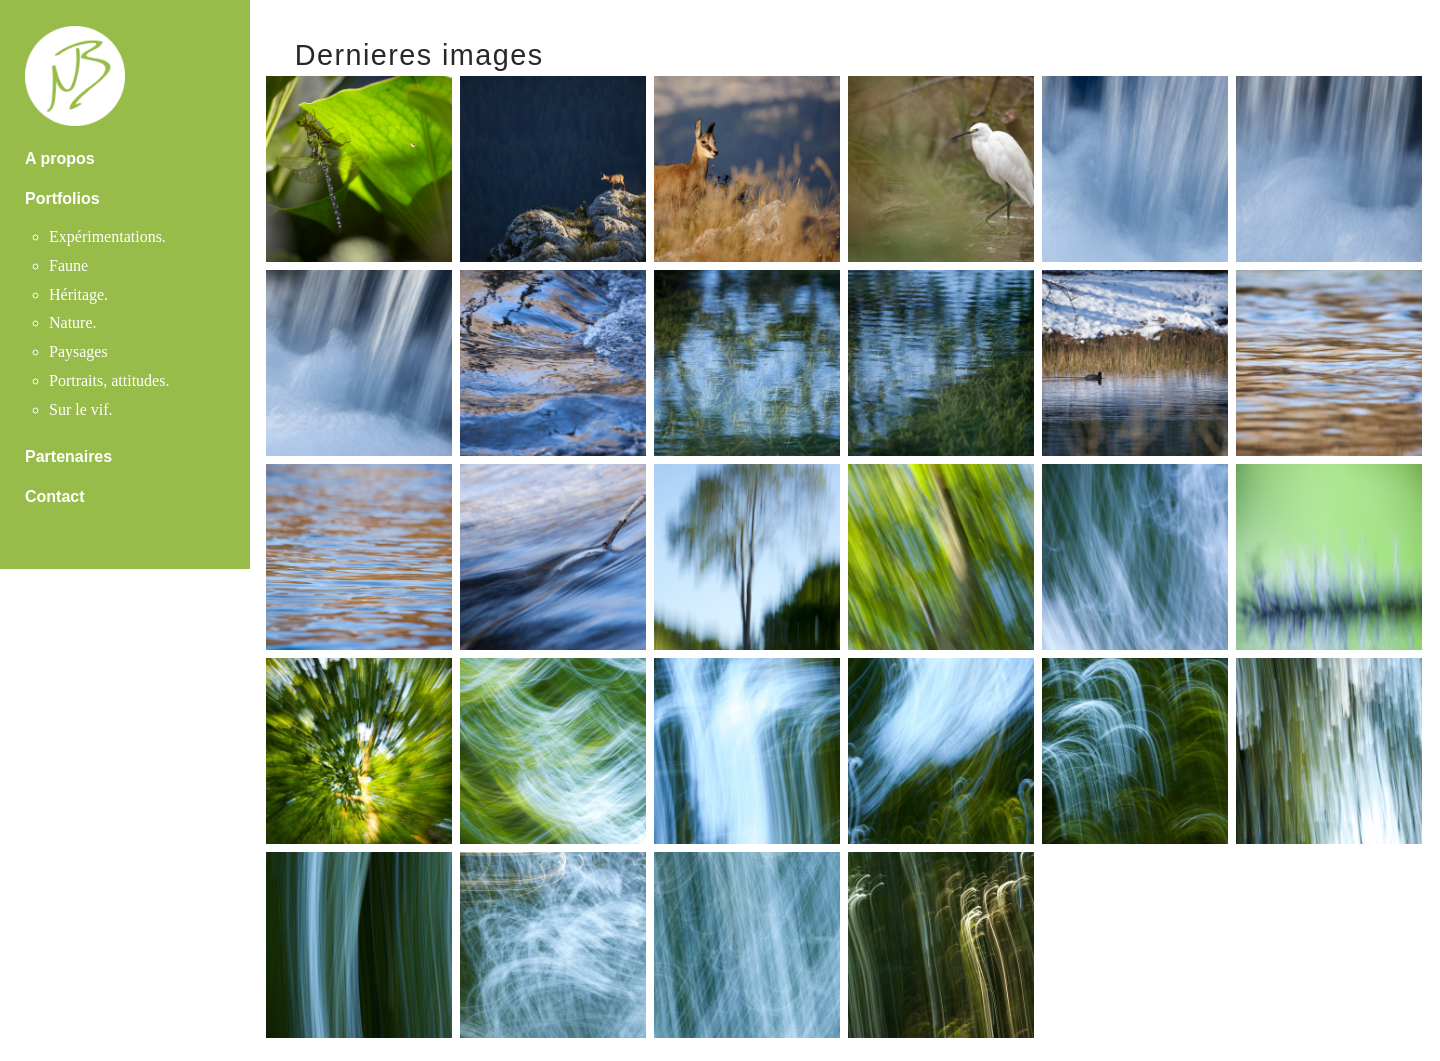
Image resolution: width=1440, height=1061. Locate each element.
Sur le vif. (81, 409)
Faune (68, 265)
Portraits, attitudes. (109, 380)
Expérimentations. (107, 236)
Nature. (73, 322)
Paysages (78, 351)
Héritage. (78, 294)
